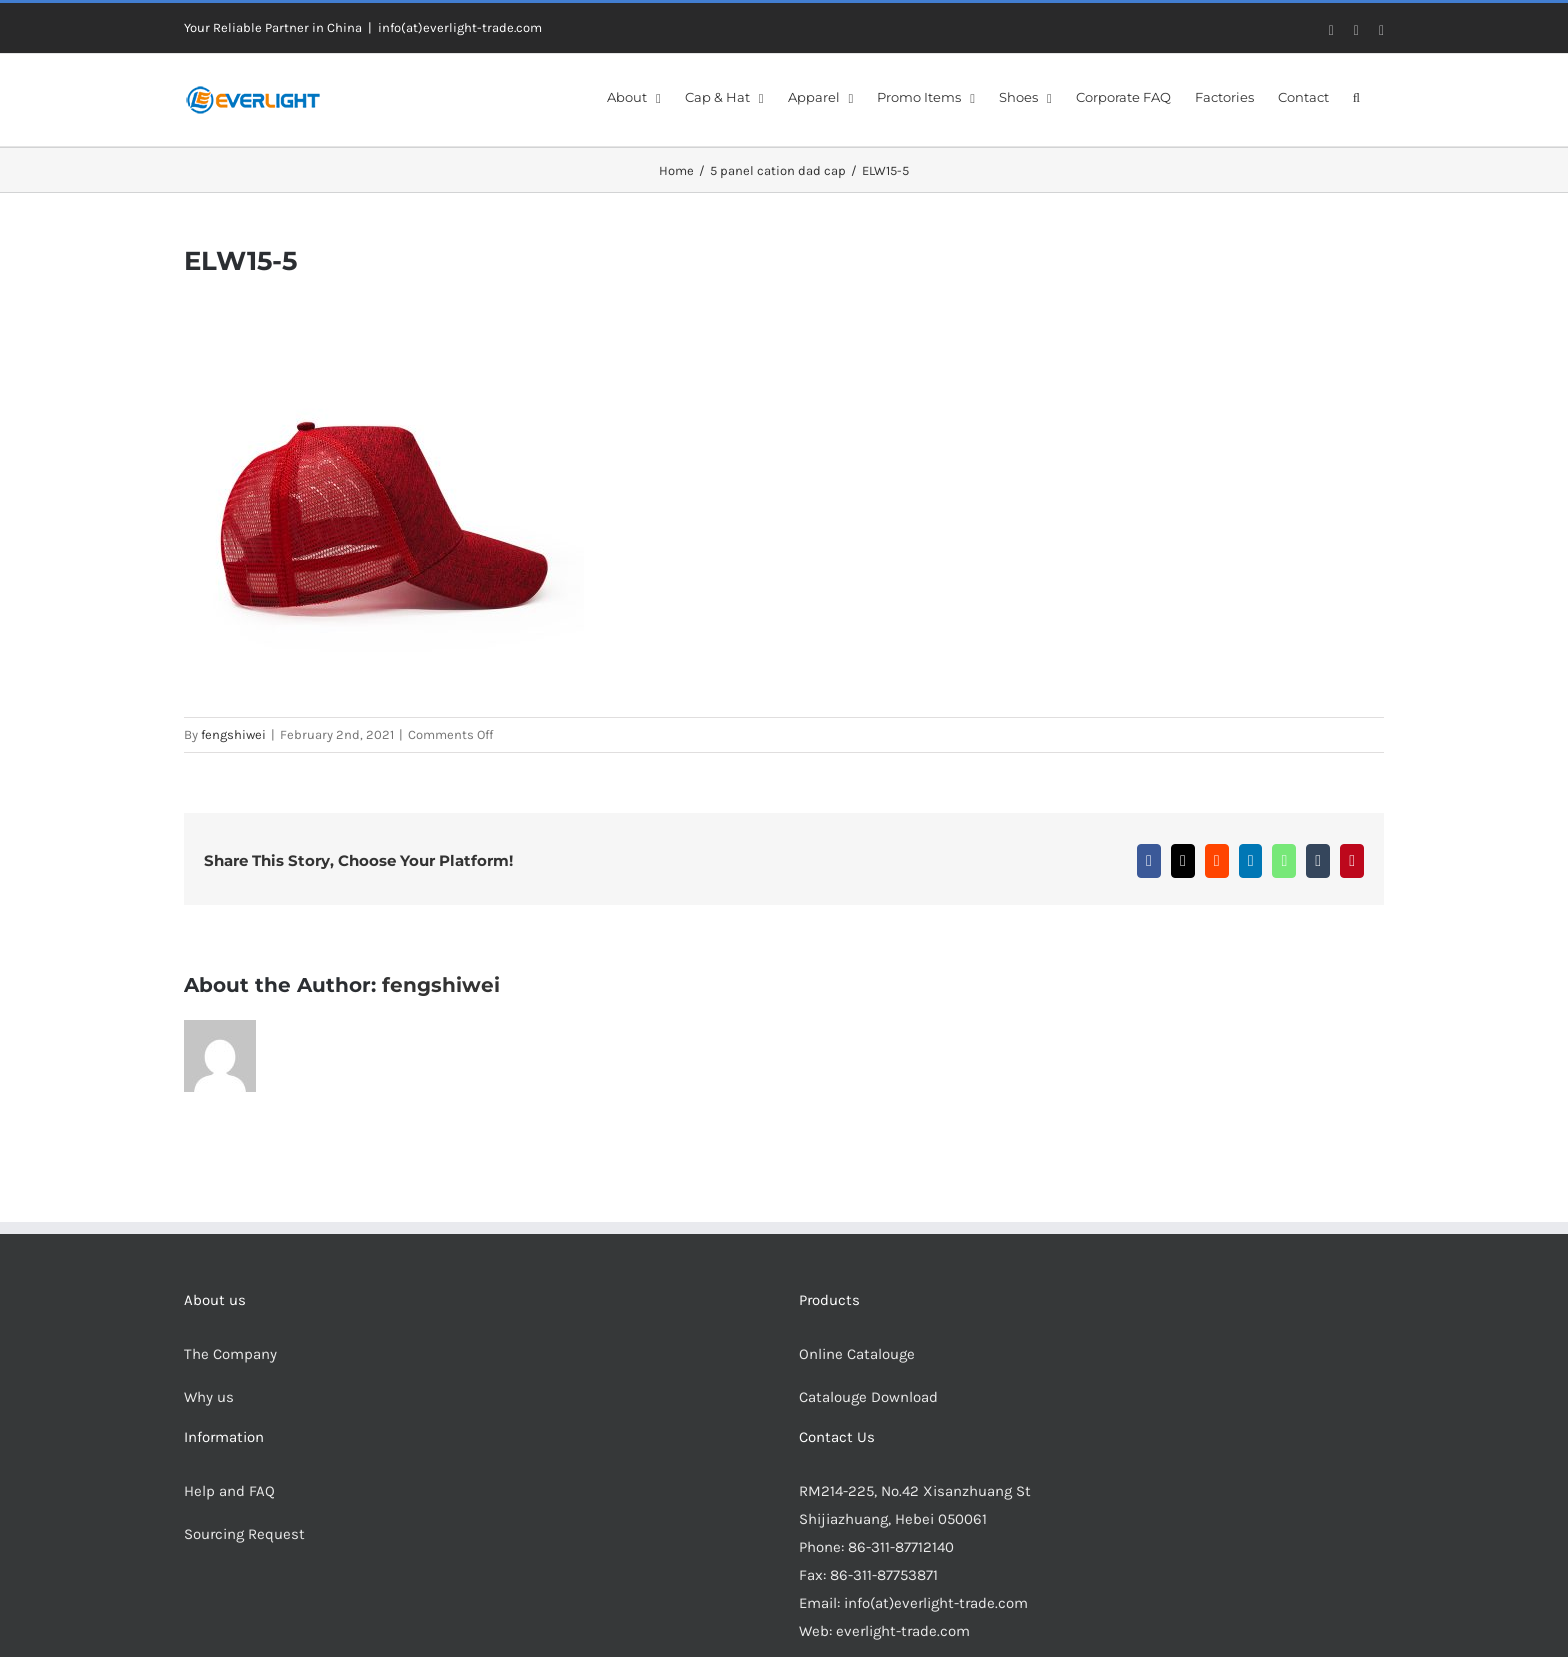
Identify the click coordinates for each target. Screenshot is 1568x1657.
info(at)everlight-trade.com (460, 27)
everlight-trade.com (903, 1631)
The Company (230, 1354)
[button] (1356, 96)
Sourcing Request (244, 1534)
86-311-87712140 (901, 1547)
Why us (209, 1397)
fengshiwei (233, 734)
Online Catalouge (857, 1354)
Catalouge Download (870, 1397)
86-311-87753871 (884, 1575)
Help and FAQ (229, 1491)
